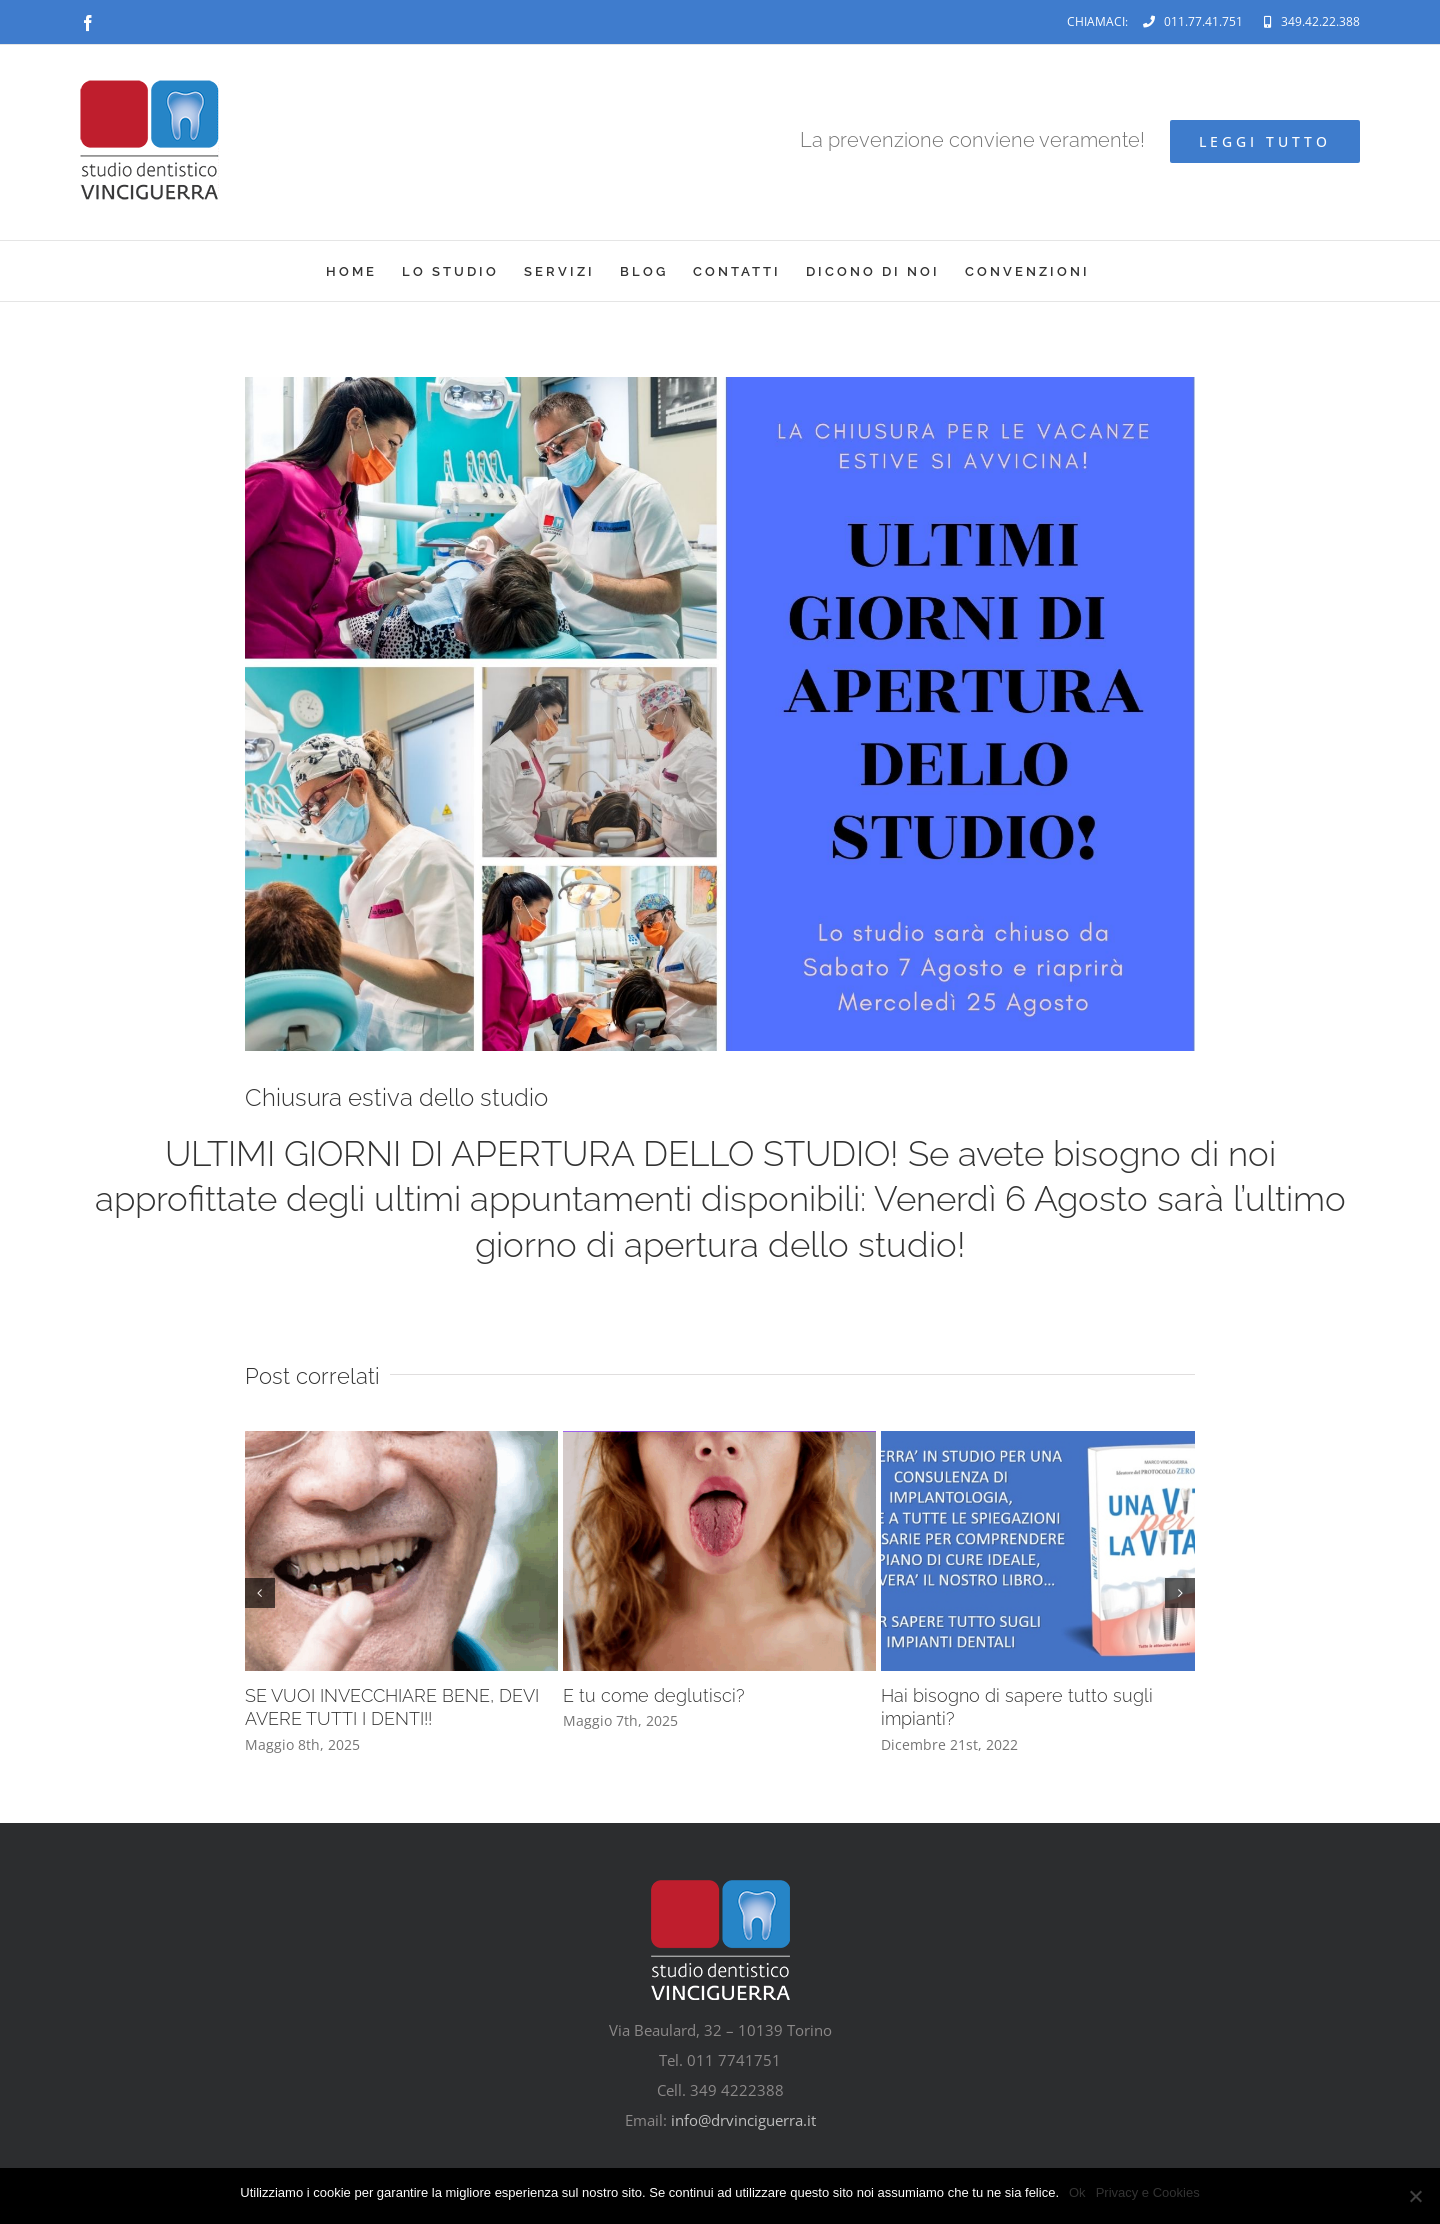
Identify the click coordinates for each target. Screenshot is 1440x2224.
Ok (1077, 2192)
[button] (260, 1593)
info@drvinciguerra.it (743, 2120)
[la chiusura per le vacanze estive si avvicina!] (720, 714)
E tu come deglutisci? (654, 1695)
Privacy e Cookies (1148, 2192)
